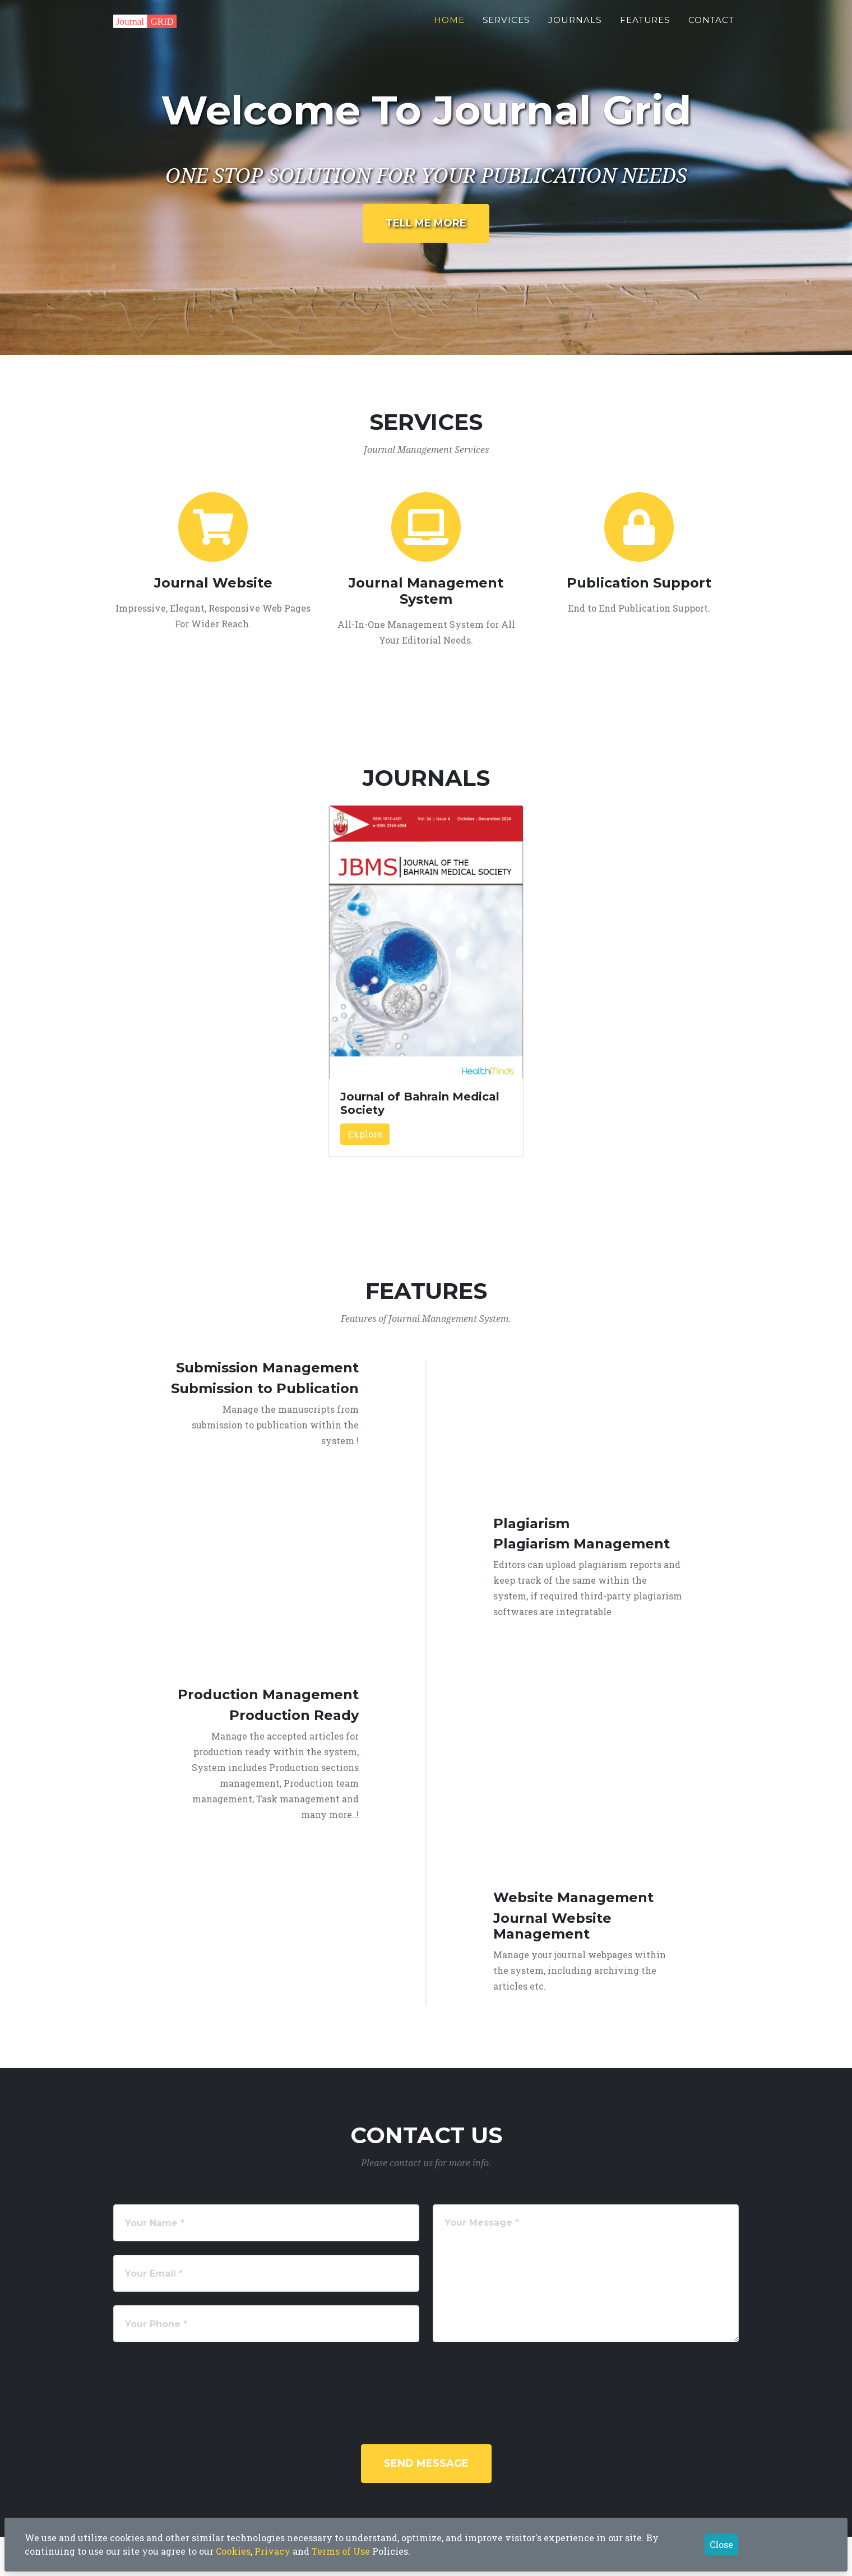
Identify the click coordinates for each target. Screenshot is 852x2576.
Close (721, 2544)
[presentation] (441, 2377)
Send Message (426, 2463)
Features (645, 26)
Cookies (233, 2551)
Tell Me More (426, 223)
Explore (365, 1134)
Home (449, 26)
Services (507, 26)
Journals (575, 26)
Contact (711, 26)
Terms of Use (341, 2551)
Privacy (272, 2551)
